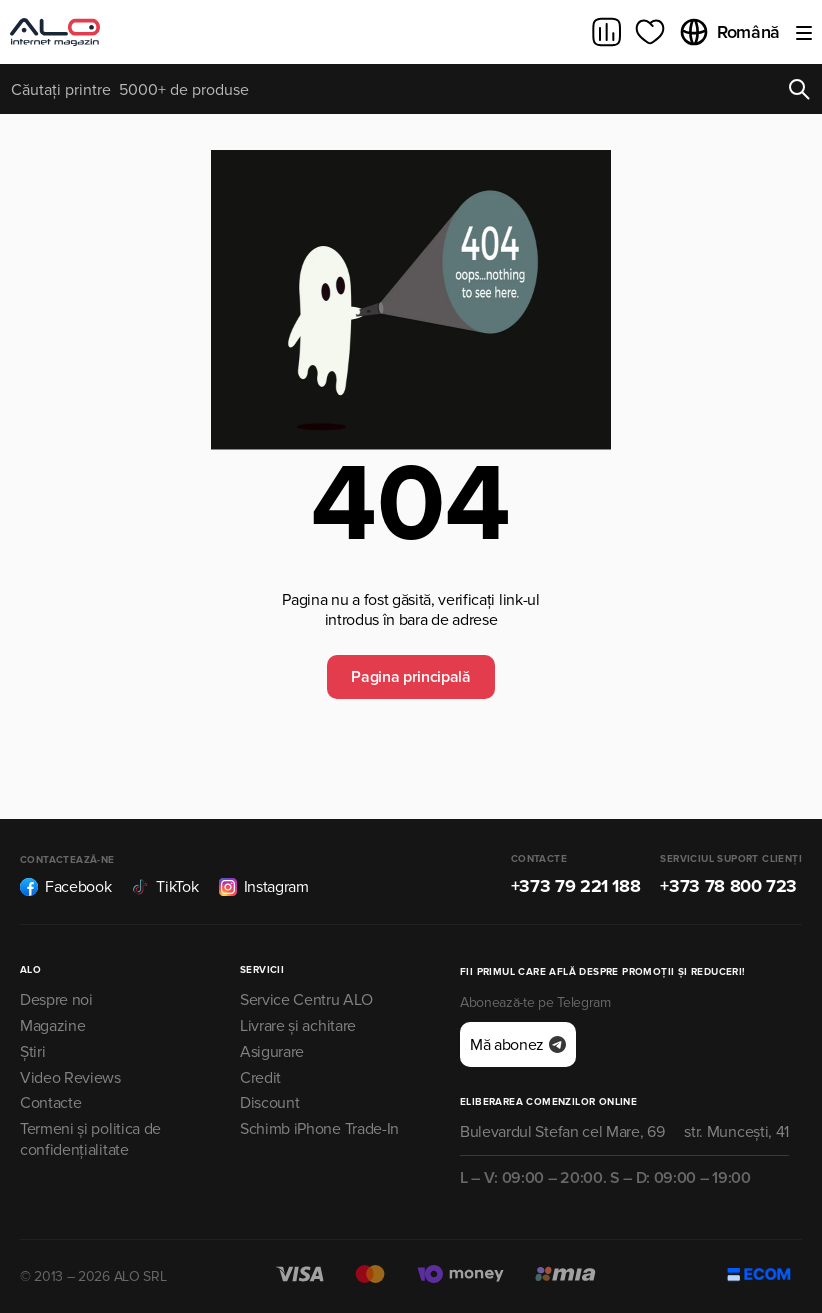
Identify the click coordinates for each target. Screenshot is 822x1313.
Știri (32, 1052)
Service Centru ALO (306, 1000)
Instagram (264, 887)
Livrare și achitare (298, 1026)
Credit (260, 1078)
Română (729, 32)
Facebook (65, 887)
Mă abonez (518, 1045)
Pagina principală (411, 677)
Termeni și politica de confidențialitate (90, 1139)
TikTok (164, 887)
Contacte (50, 1103)
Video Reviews (70, 1078)
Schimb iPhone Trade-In (319, 1129)
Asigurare (272, 1052)
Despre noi (56, 1000)
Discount (269, 1103)
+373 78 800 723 (728, 886)
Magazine (52, 1026)
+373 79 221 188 (576, 886)
